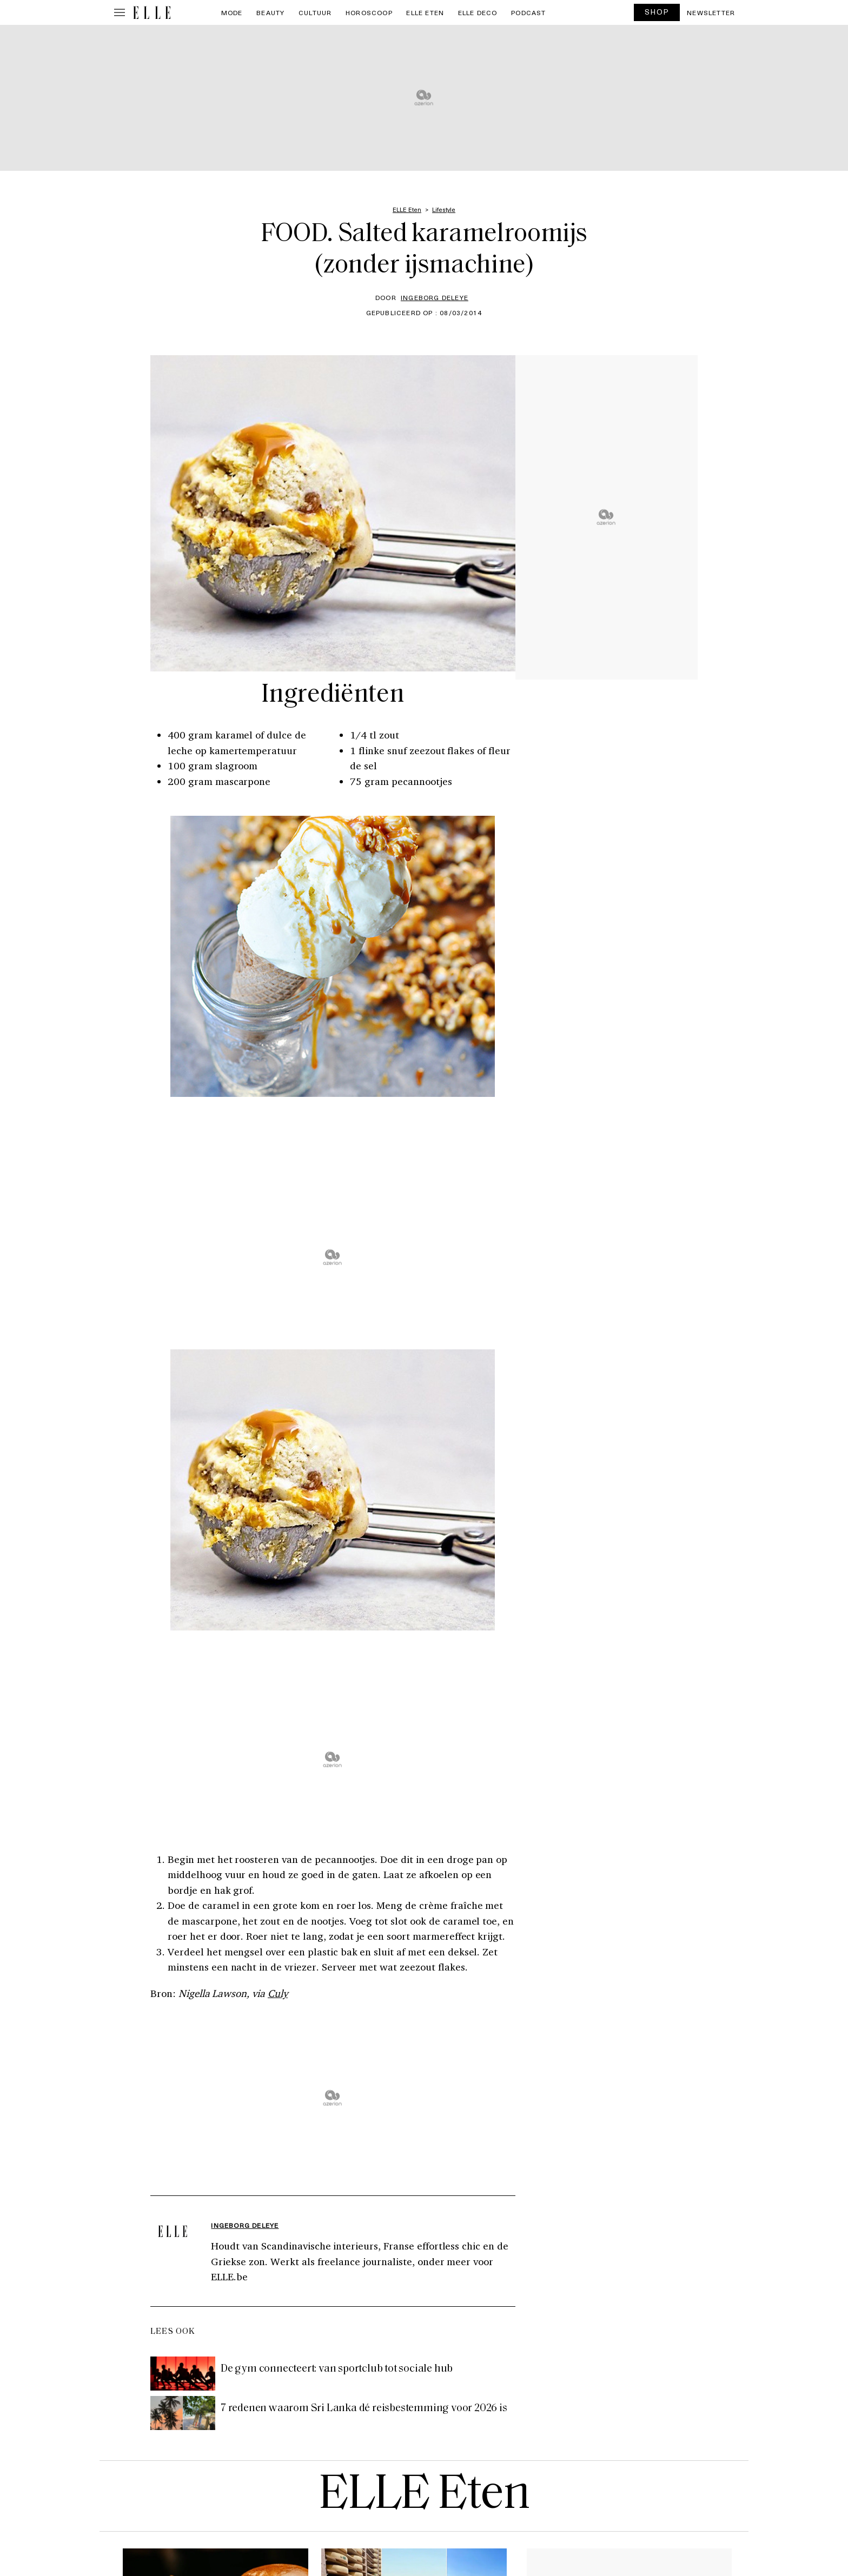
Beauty (270, 12)
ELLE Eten (425, 12)
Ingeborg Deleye (434, 297)
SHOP (657, 11)
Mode (232, 12)
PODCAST (528, 12)
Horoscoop (369, 12)
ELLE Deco (478, 12)
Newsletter (711, 12)
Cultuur (315, 12)
